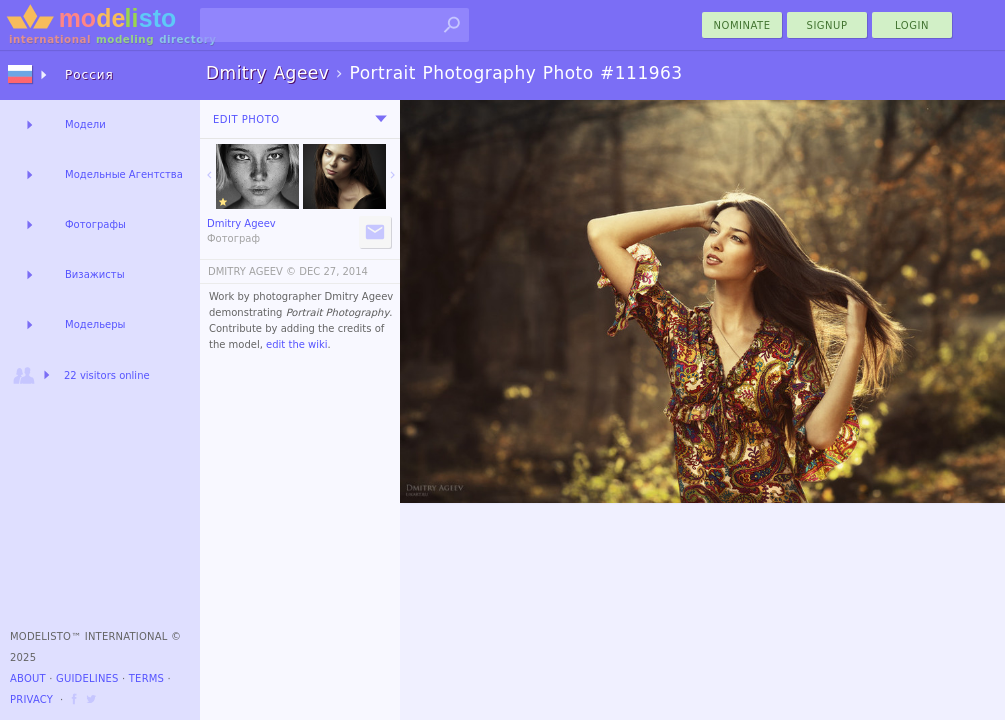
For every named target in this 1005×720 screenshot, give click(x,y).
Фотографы (95, 224)
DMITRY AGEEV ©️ (252, 271)
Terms (146, 678)
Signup (827, 25)
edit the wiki (297, 344)
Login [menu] (912, 25)
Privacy (31, 699)
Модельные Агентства (124, 174)
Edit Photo (246, 119)
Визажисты (95, 274)
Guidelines (87, 678)
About (28, 678)
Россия (89, 75)
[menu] (381, 119)
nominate (742, 25)
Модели (85, 124)
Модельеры (95, 324)
